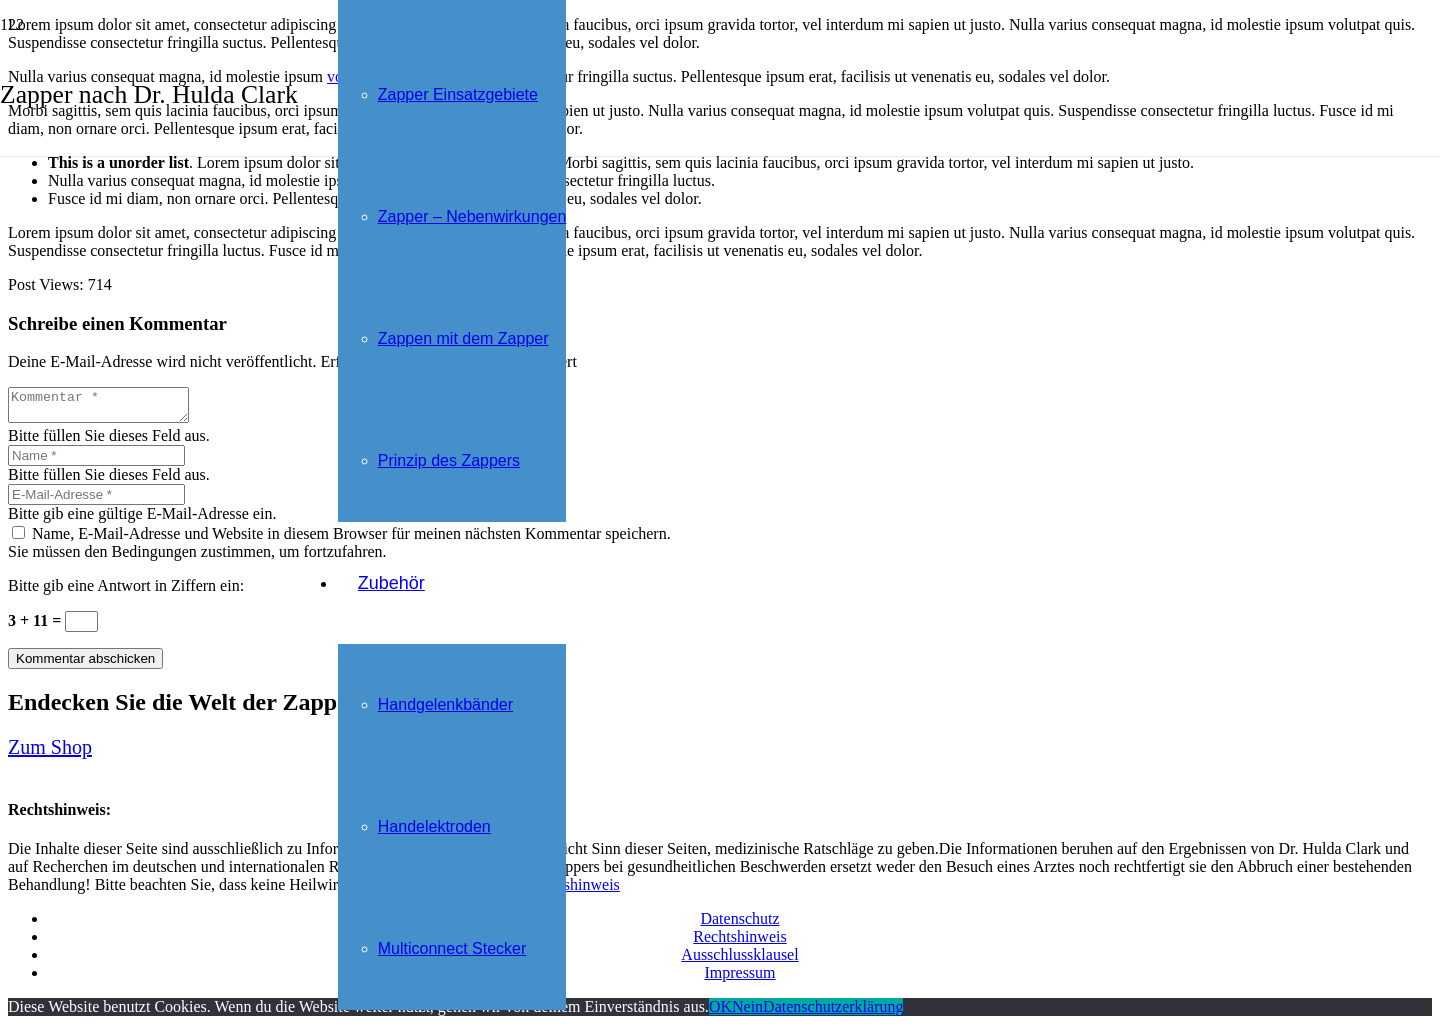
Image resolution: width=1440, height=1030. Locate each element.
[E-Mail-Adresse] (96, 500)
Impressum (739, 978)
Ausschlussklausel (739, 960)
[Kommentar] (108, 408)
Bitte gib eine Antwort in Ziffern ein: (126, 591)
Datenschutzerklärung (833, 1012)
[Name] (96, 461)
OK (720, 1012)
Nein (747, 1012)
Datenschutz (739, 924)
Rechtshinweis (573, 890)
